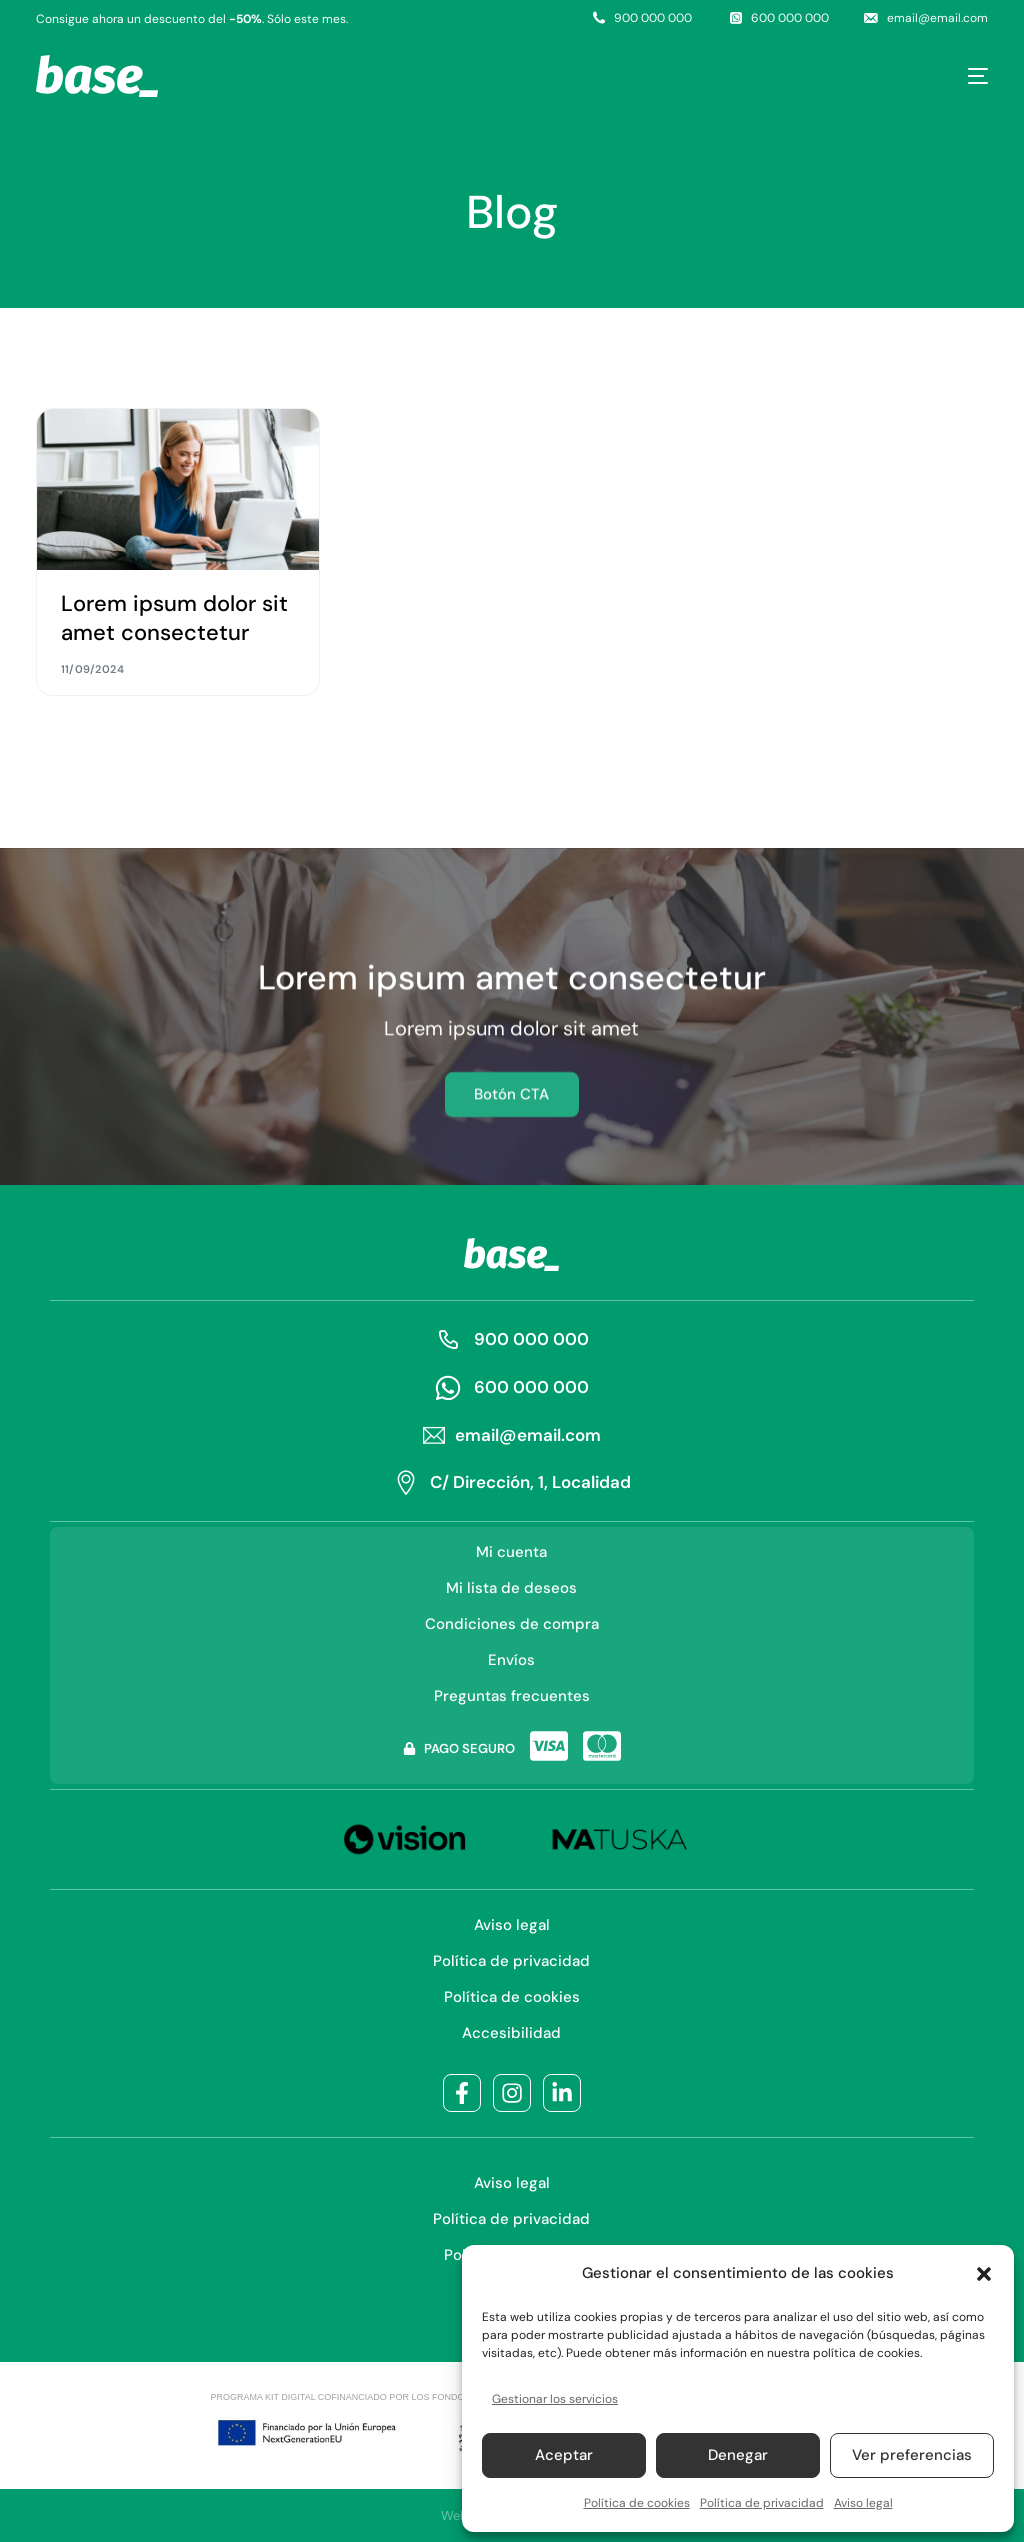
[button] (984, 2274)
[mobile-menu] (967, 76)
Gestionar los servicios (555, 2399)
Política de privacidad (762, 2503)
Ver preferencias (912, 2455)
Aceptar (564, 2455)
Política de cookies (637, 2503)
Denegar (738, 2455)
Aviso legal (863, 2503)
